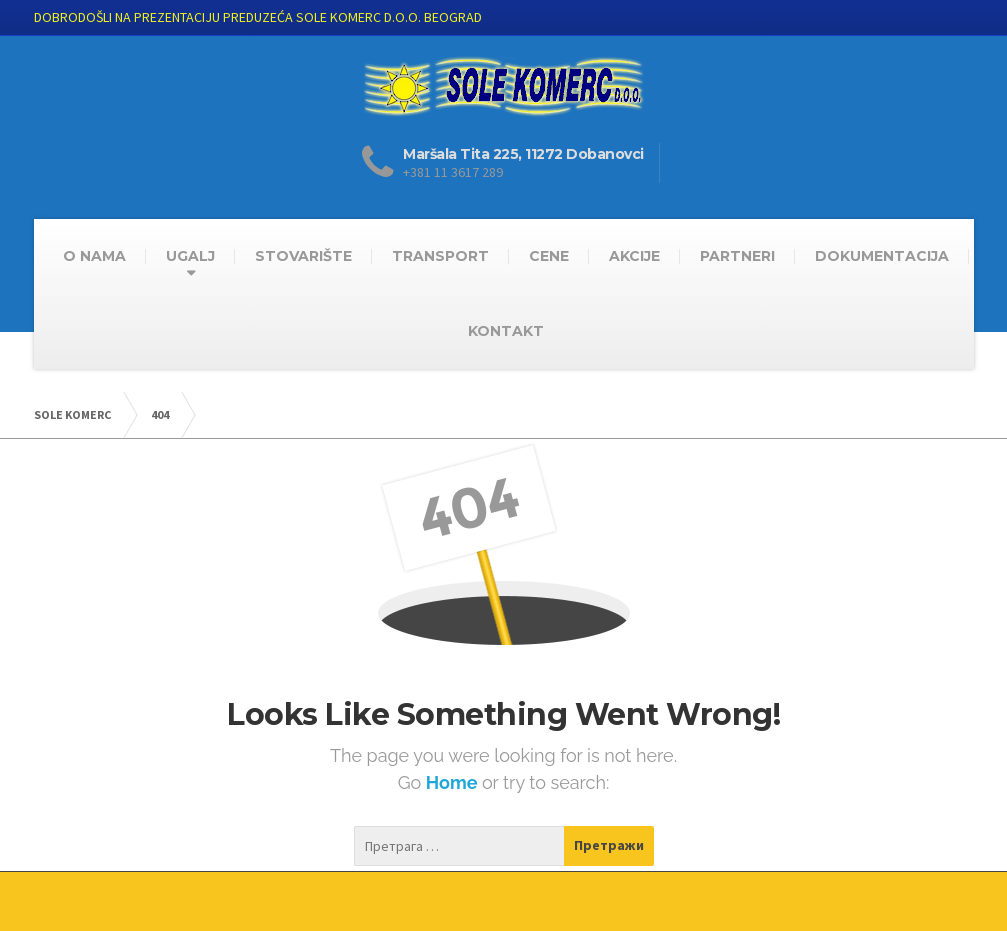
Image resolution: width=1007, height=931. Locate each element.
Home (454, 782)
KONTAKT (506, 331)
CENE (549, 256)
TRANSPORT (440, 256)
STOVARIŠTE (303, 256)
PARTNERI (737, 256)
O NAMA (94, 256)
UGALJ (190, 256)
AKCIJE (634, 256)
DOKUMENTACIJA (882, 256)
